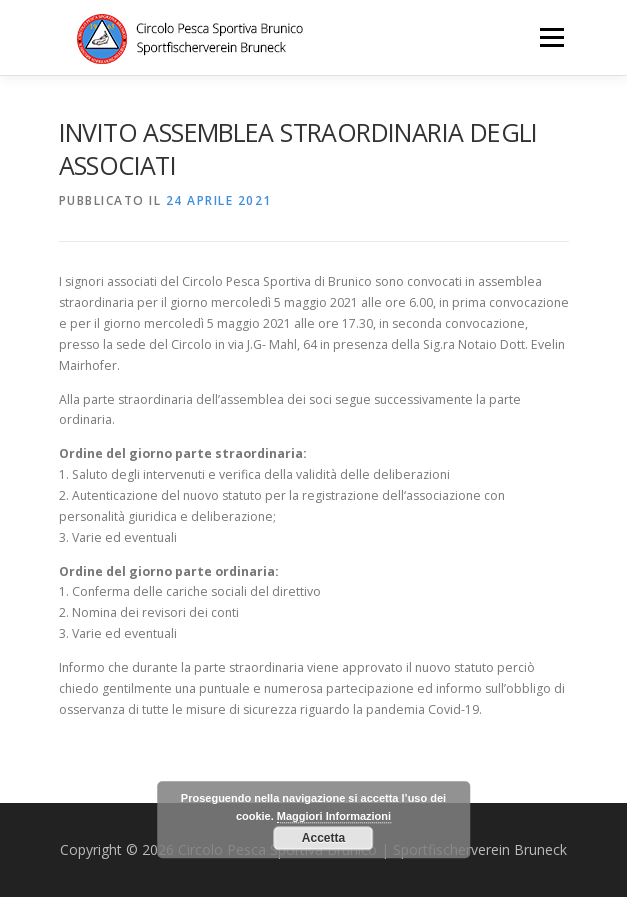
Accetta (323, 838)
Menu (550, 37)
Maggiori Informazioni (334, 817)
